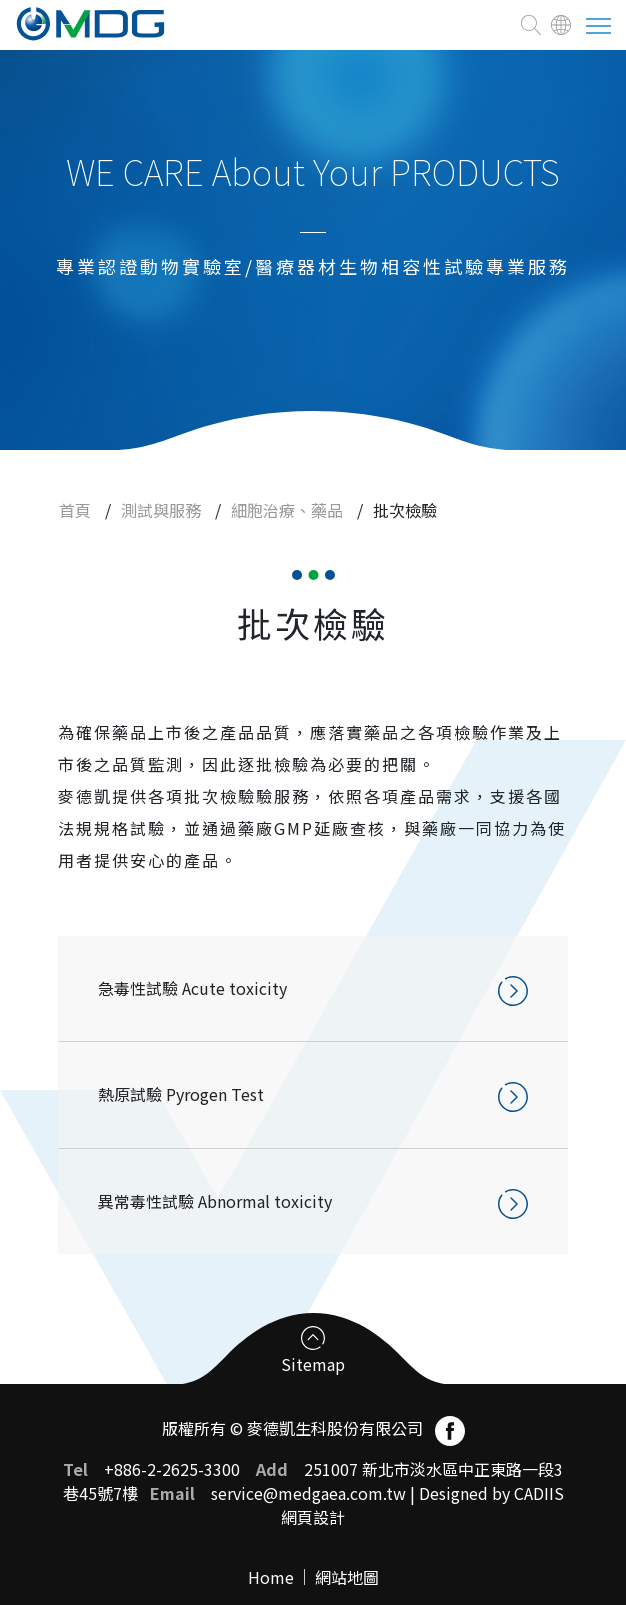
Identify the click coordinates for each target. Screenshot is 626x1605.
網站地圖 (347, 1577)
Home (271, 1577)
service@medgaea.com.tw (308, 1493)
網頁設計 (313, 1517)
